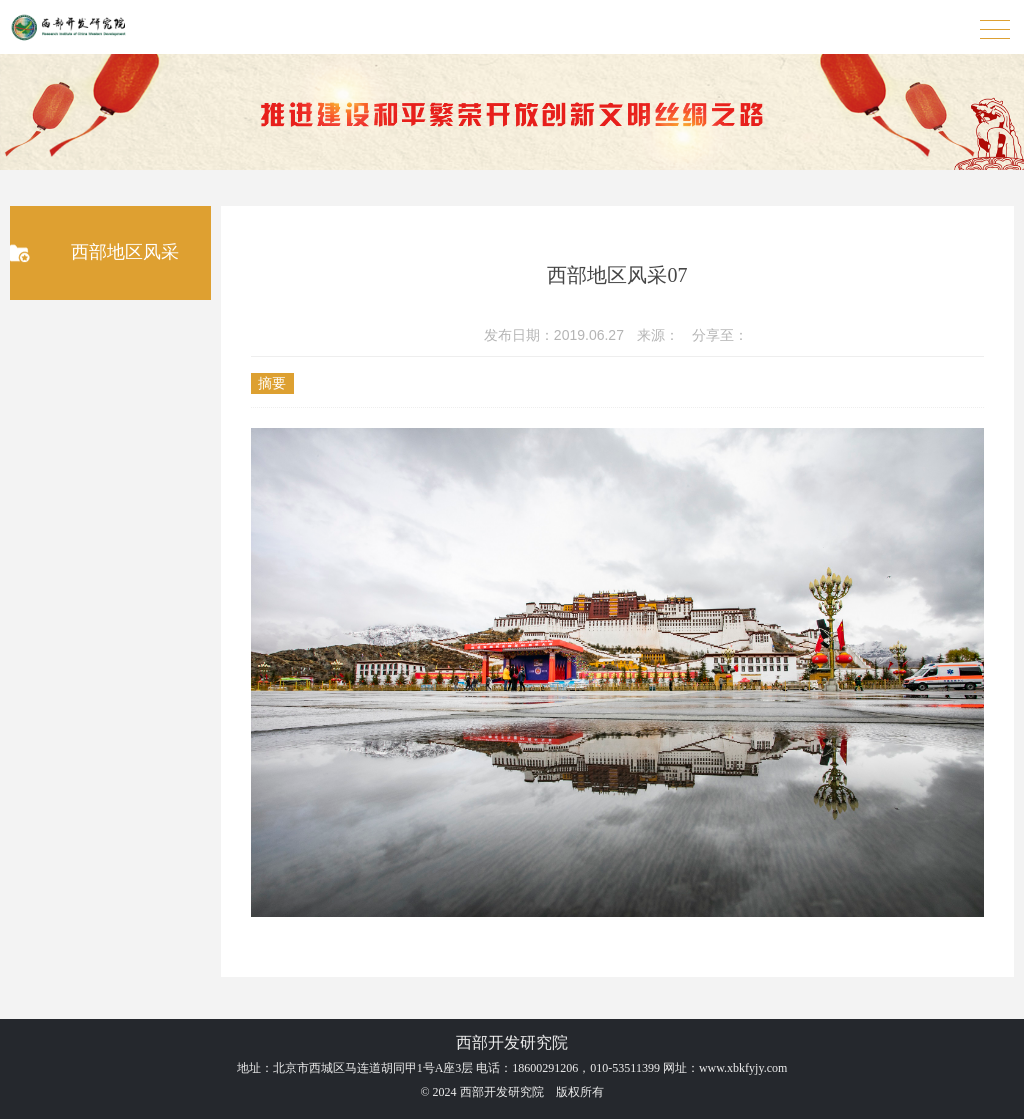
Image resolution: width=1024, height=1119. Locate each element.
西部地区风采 (125, 252)
